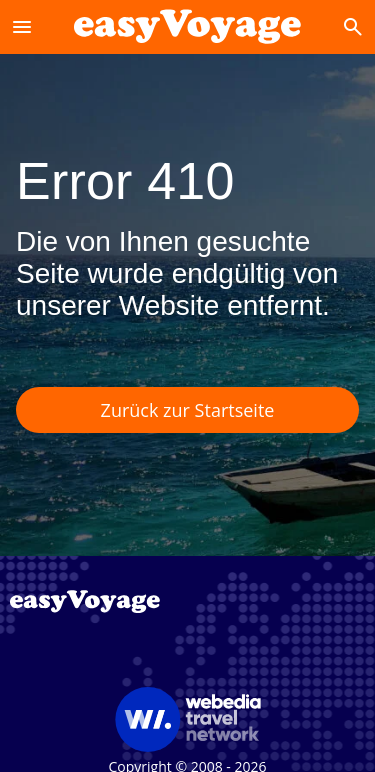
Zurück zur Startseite (188, 410)
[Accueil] (187, 26)
